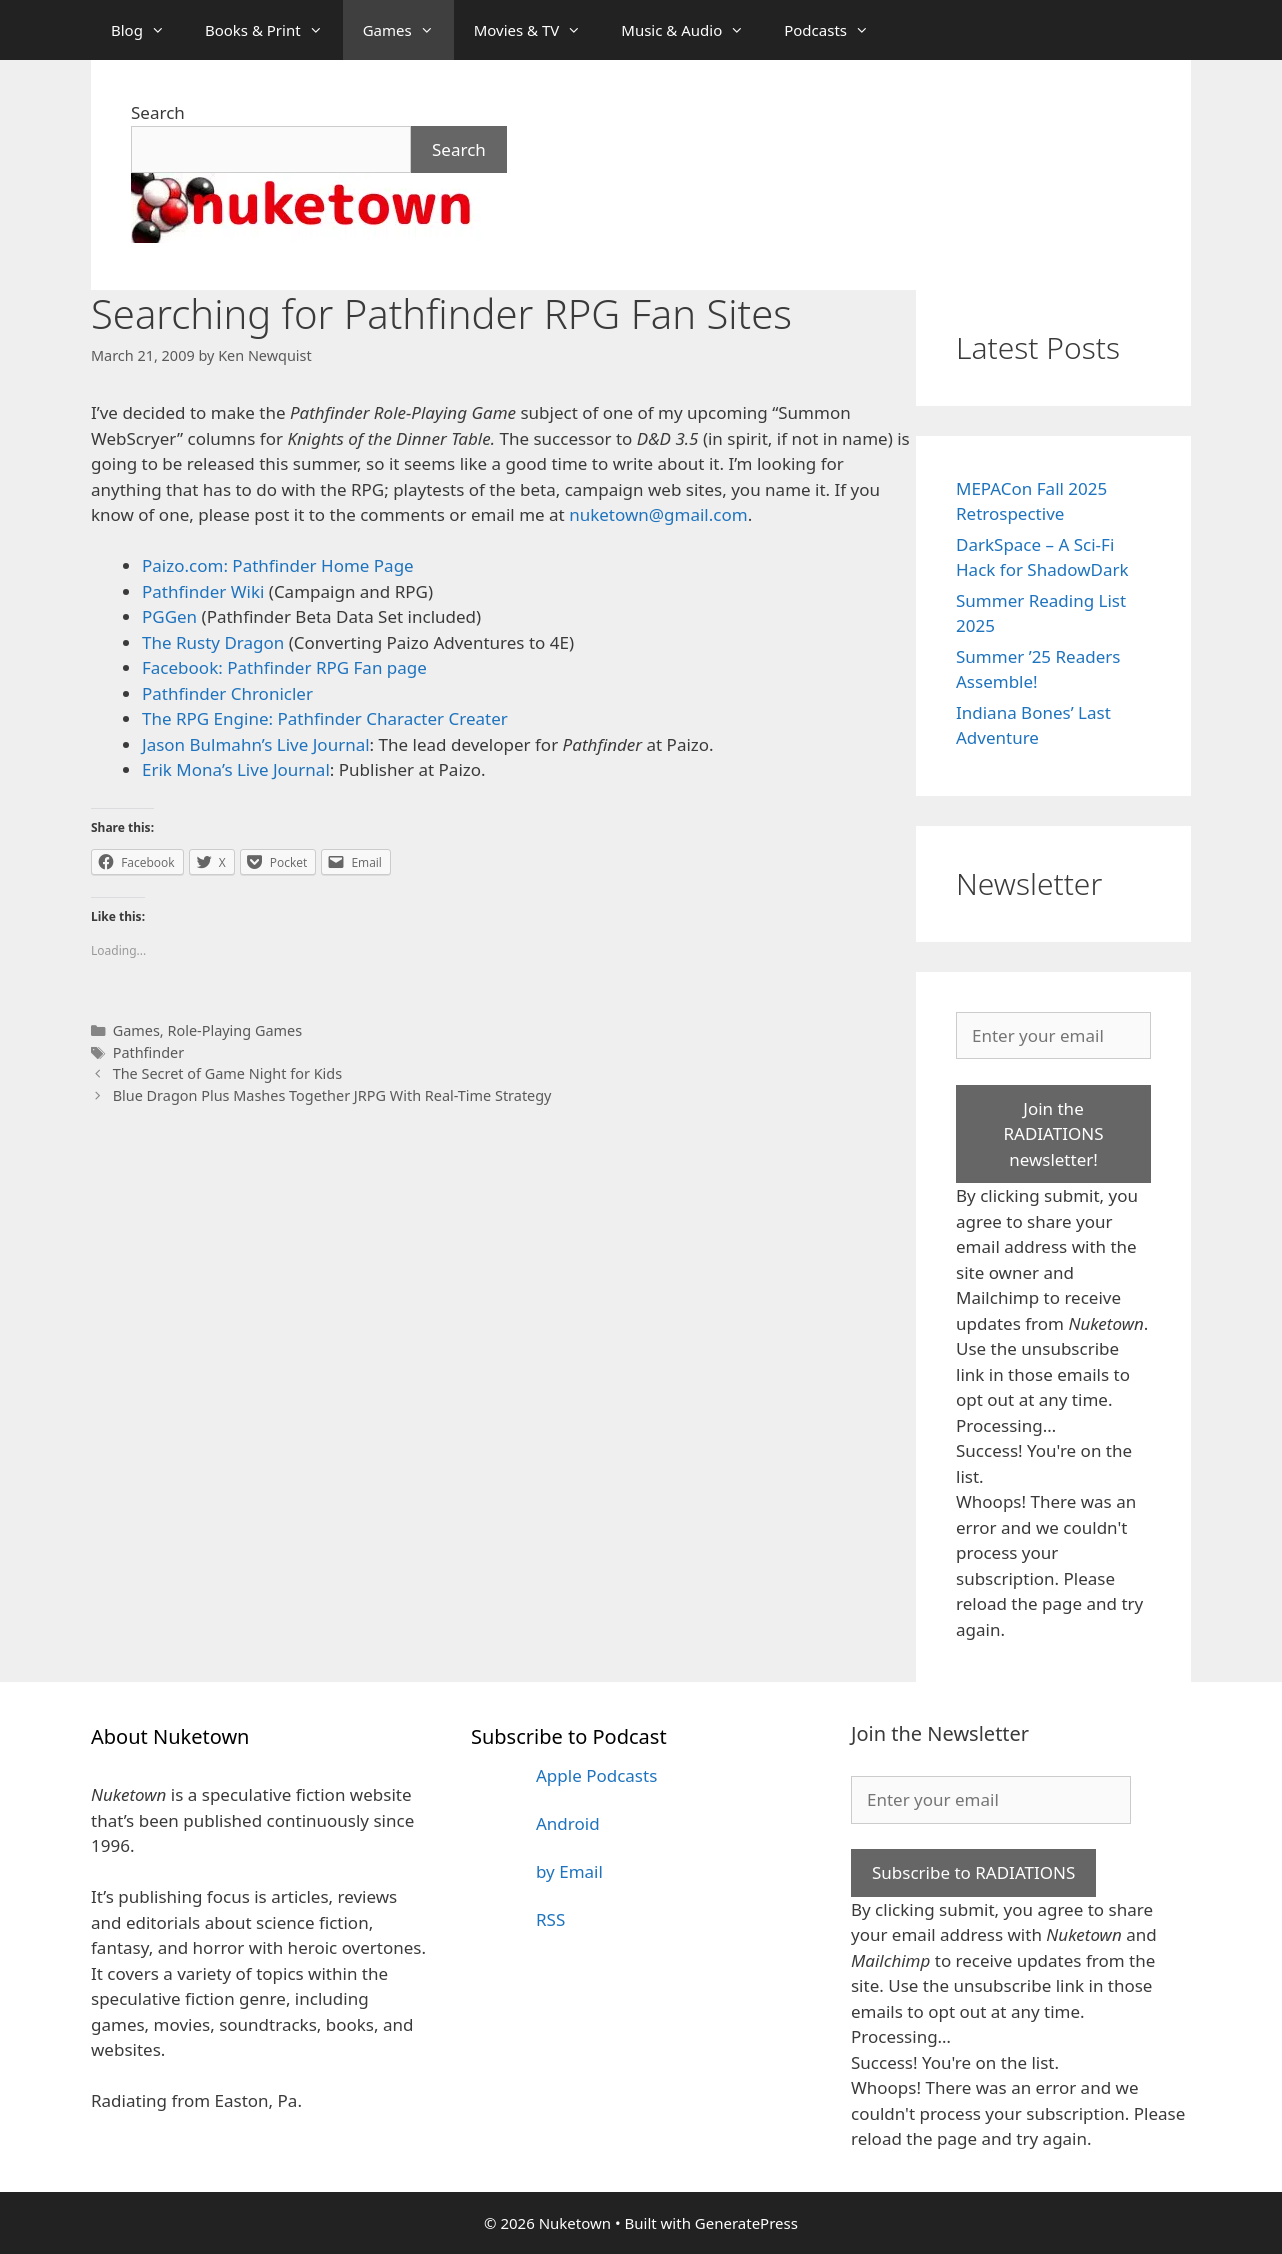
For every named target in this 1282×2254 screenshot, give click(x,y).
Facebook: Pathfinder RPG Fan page (284, 667)
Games (408, 30)
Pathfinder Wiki (203, 591)
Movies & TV (538, 30)
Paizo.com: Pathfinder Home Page (278, 565)
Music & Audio (692, 30)
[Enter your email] (1053, 1036)
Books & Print (274, 30)
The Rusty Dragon (213, 642)
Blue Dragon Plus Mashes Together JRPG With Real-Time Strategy (332, 1095)
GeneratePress (746, 2223)
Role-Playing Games (234, 1030)
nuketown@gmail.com (658, 514)
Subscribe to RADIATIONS (973, 1872)
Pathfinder (149, 1052)
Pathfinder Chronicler (227, 693)
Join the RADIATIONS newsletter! (1053, 1134)
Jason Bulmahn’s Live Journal (256, 744)
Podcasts (836, 30)
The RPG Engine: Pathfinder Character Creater (325, 718)
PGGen (169, 616)
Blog (148, 30)
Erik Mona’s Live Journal (236, 769)
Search (158, 112)
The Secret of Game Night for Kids (227, 1073)
